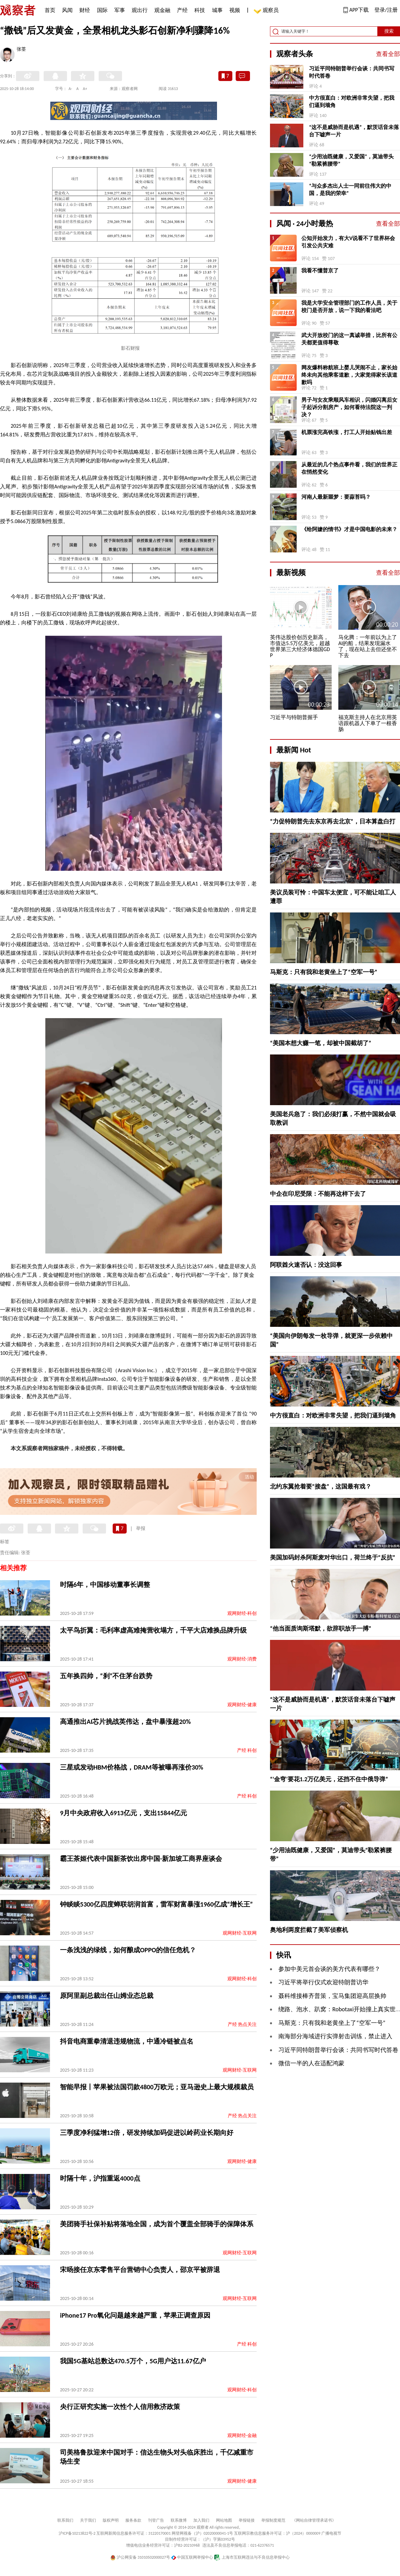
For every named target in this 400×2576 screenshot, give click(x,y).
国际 (102, 10)
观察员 (267, 11)
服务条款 (133, 2520)
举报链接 (247, 2520)
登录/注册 (386, 10)
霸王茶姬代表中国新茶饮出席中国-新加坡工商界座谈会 (141, 1859)
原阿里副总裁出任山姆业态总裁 (106, 1996)
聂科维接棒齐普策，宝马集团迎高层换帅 (332, 1996)
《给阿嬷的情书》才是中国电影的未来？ (349, 529)
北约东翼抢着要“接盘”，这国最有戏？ (320, 1486)
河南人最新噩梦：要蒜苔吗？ (336, 497)
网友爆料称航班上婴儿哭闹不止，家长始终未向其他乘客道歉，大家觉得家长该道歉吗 (349, 374)
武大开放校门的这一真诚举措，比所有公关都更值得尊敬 (349, 339)
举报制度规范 (273, 2520)
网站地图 (224, 2520)
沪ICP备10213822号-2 (77, 2533)
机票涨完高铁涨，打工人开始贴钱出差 (346, 432)
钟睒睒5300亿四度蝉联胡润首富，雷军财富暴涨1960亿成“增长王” (156, 1904)
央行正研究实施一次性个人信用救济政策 (120, 2407)
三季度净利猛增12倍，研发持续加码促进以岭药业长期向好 (146, 2133)
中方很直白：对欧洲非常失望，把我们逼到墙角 (351, 101)
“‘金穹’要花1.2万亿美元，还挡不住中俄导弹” (329, 1779)
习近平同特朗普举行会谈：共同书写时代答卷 (351, 72)
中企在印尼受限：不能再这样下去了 (318, 1193)
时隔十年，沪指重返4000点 (100, 2178)
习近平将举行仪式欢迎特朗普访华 (323, 1982)
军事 (119, 10)
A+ (85, 88)
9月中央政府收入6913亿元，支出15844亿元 (123, 1813)
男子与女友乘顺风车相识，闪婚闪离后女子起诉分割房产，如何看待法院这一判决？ (349, 407)
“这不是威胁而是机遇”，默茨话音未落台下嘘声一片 (354, 131)
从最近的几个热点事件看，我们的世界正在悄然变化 (349, 468)
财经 (84, 10)
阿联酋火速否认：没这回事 (306, 1264)
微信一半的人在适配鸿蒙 (311, 2063)
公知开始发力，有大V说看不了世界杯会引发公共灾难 (348, 242)
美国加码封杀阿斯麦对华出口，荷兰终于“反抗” (332, 1557)
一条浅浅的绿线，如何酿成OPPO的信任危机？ (128, 1950)
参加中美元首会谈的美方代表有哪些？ (329, 1969)
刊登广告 (156, 2520)
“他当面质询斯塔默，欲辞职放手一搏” (320, 1628)
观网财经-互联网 (240, 1933)
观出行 (140, 10)
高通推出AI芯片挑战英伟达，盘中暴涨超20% (125, 1722)
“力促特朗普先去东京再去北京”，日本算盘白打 (332, 821)
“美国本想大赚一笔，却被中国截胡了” (320, 1043)
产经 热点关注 (242, 2024)
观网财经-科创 (242, 1613)
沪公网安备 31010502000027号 (140, 2557)
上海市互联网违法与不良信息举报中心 (252, 2557)
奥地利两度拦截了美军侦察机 (309, 1930)
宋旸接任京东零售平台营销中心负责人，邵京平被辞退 (140, 2270)
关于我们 (88, 2520)
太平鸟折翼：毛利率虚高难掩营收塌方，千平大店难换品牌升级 (153, 1630)
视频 (234, 10)
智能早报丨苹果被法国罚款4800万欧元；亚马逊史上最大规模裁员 (157, 2087)
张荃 (21, 49)
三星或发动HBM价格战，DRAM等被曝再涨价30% (131, 1767)
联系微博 (179, 2520)
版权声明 (111, 2520)
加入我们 (201, 2520)
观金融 (162, 10)
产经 (182, 10)
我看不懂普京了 (320, 270)
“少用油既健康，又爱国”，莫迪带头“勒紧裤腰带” (351, 160)
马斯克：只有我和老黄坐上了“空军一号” (323, 972)
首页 (50, 10)
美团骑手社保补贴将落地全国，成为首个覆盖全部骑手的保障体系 (156, 2224)
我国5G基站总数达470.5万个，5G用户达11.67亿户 (133, 2361)
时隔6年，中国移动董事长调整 (105, 1585)
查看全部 (388, 54)
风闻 (67, 10)
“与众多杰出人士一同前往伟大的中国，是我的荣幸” (350, 189)
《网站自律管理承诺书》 (314, 2520)
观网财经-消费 (242, 1659)
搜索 (389, 31)
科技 (199, 10)
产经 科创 (247, 1750)
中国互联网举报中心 (192, 2557)
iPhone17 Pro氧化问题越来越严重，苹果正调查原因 (135, 2315)
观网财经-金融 (242, 2435)
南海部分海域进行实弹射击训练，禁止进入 (335, 2036)
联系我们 (65, 2520)
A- (70, 88)
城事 (217, 10)
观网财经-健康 (242, 1705)
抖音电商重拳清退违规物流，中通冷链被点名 (126, 2041)
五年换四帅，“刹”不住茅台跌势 (106, 1676)
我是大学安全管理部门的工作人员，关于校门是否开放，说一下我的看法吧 (349, 306)
